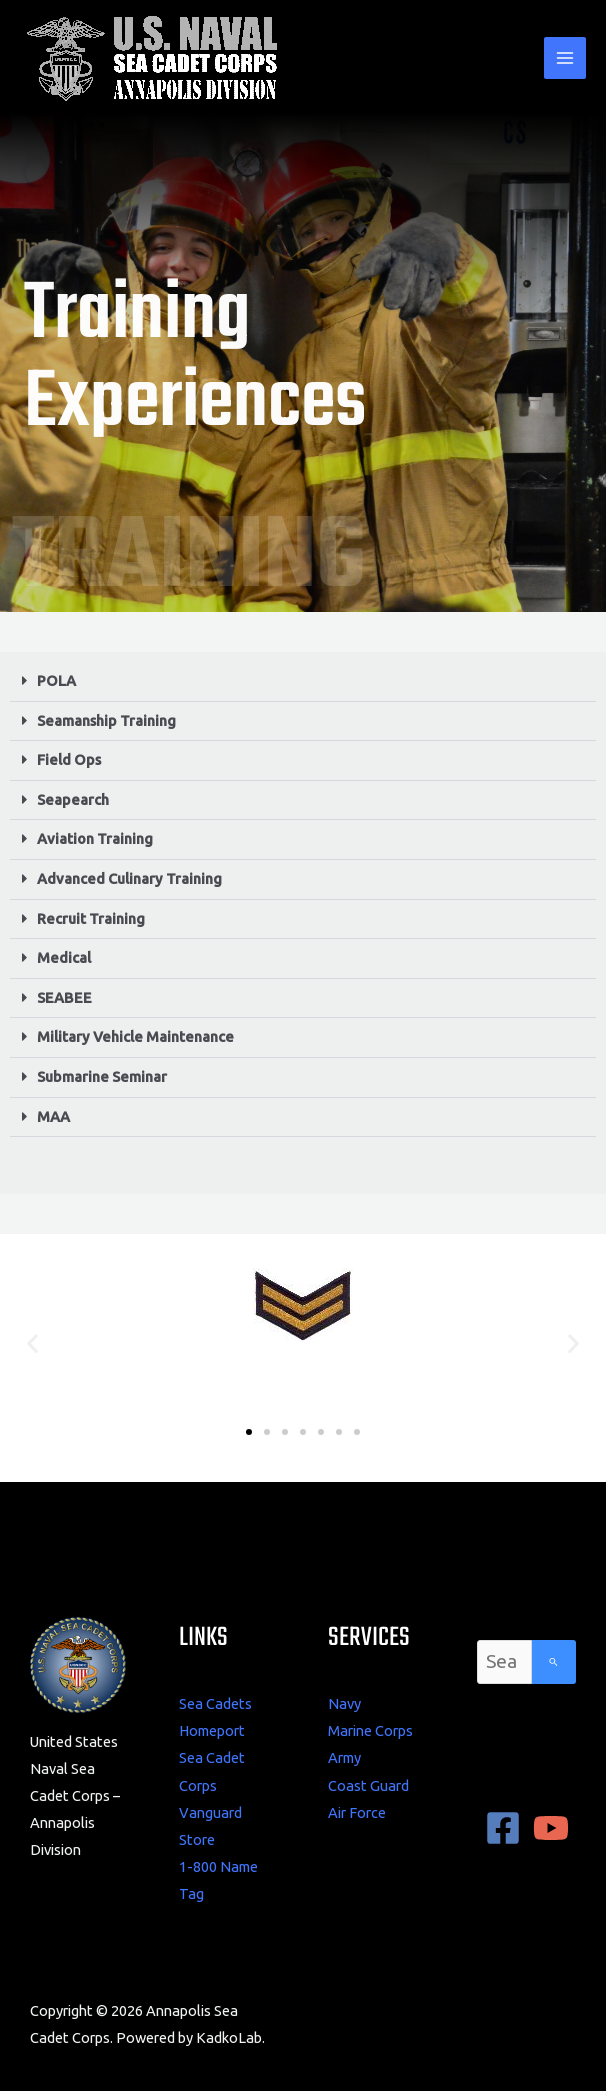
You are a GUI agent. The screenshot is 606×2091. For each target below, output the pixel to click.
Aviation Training (95, 838)
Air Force (357, 1812)
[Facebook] (503, 1828)
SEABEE (64, 997)
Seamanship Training (106, 720)
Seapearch (73, 799)
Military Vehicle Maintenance (135, 1036)
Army (344, 1757)
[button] (303, 682)
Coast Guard (368, 1785)
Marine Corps (370, 1730)
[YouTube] (551, 1828)
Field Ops (69, 759)
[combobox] (504, 1662)
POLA (56, 680)
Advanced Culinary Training (129, 878)
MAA (53, 1116)
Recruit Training (91, 918)
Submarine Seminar (102, 1076)
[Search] (554, 1662)
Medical (64, 957)
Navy (344, 1703)
